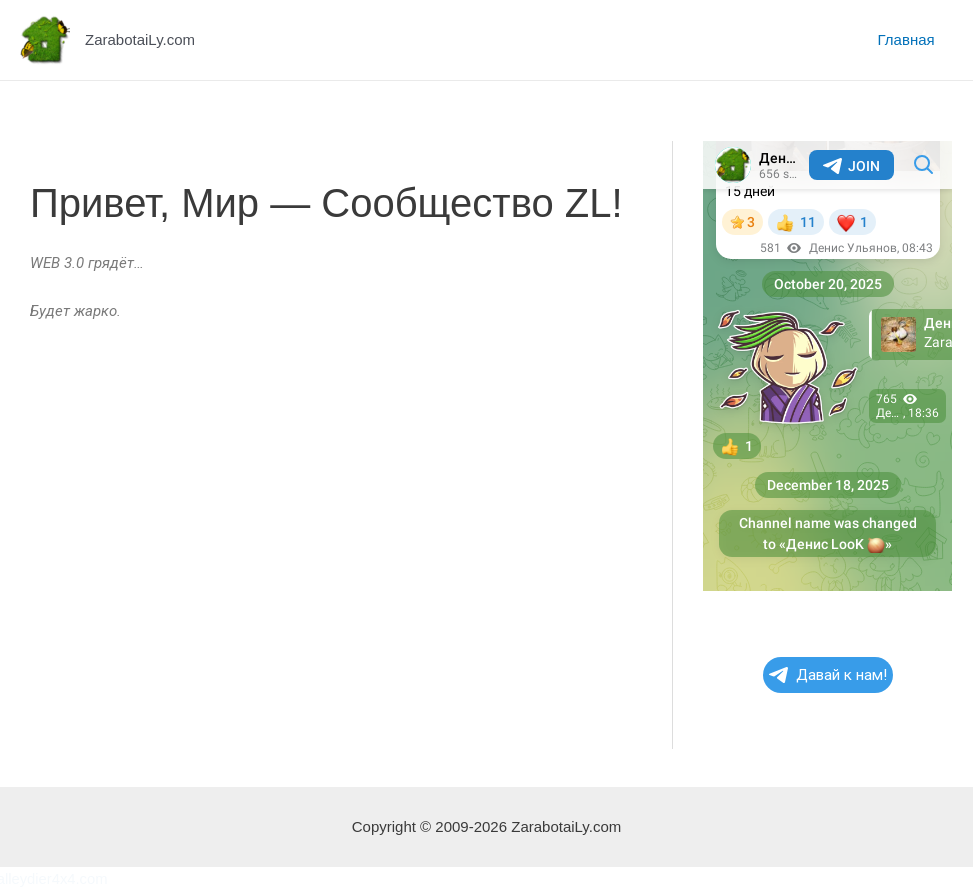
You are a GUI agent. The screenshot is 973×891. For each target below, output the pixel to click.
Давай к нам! (828, 675)
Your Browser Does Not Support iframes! (827, 366)
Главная (909, 39)
